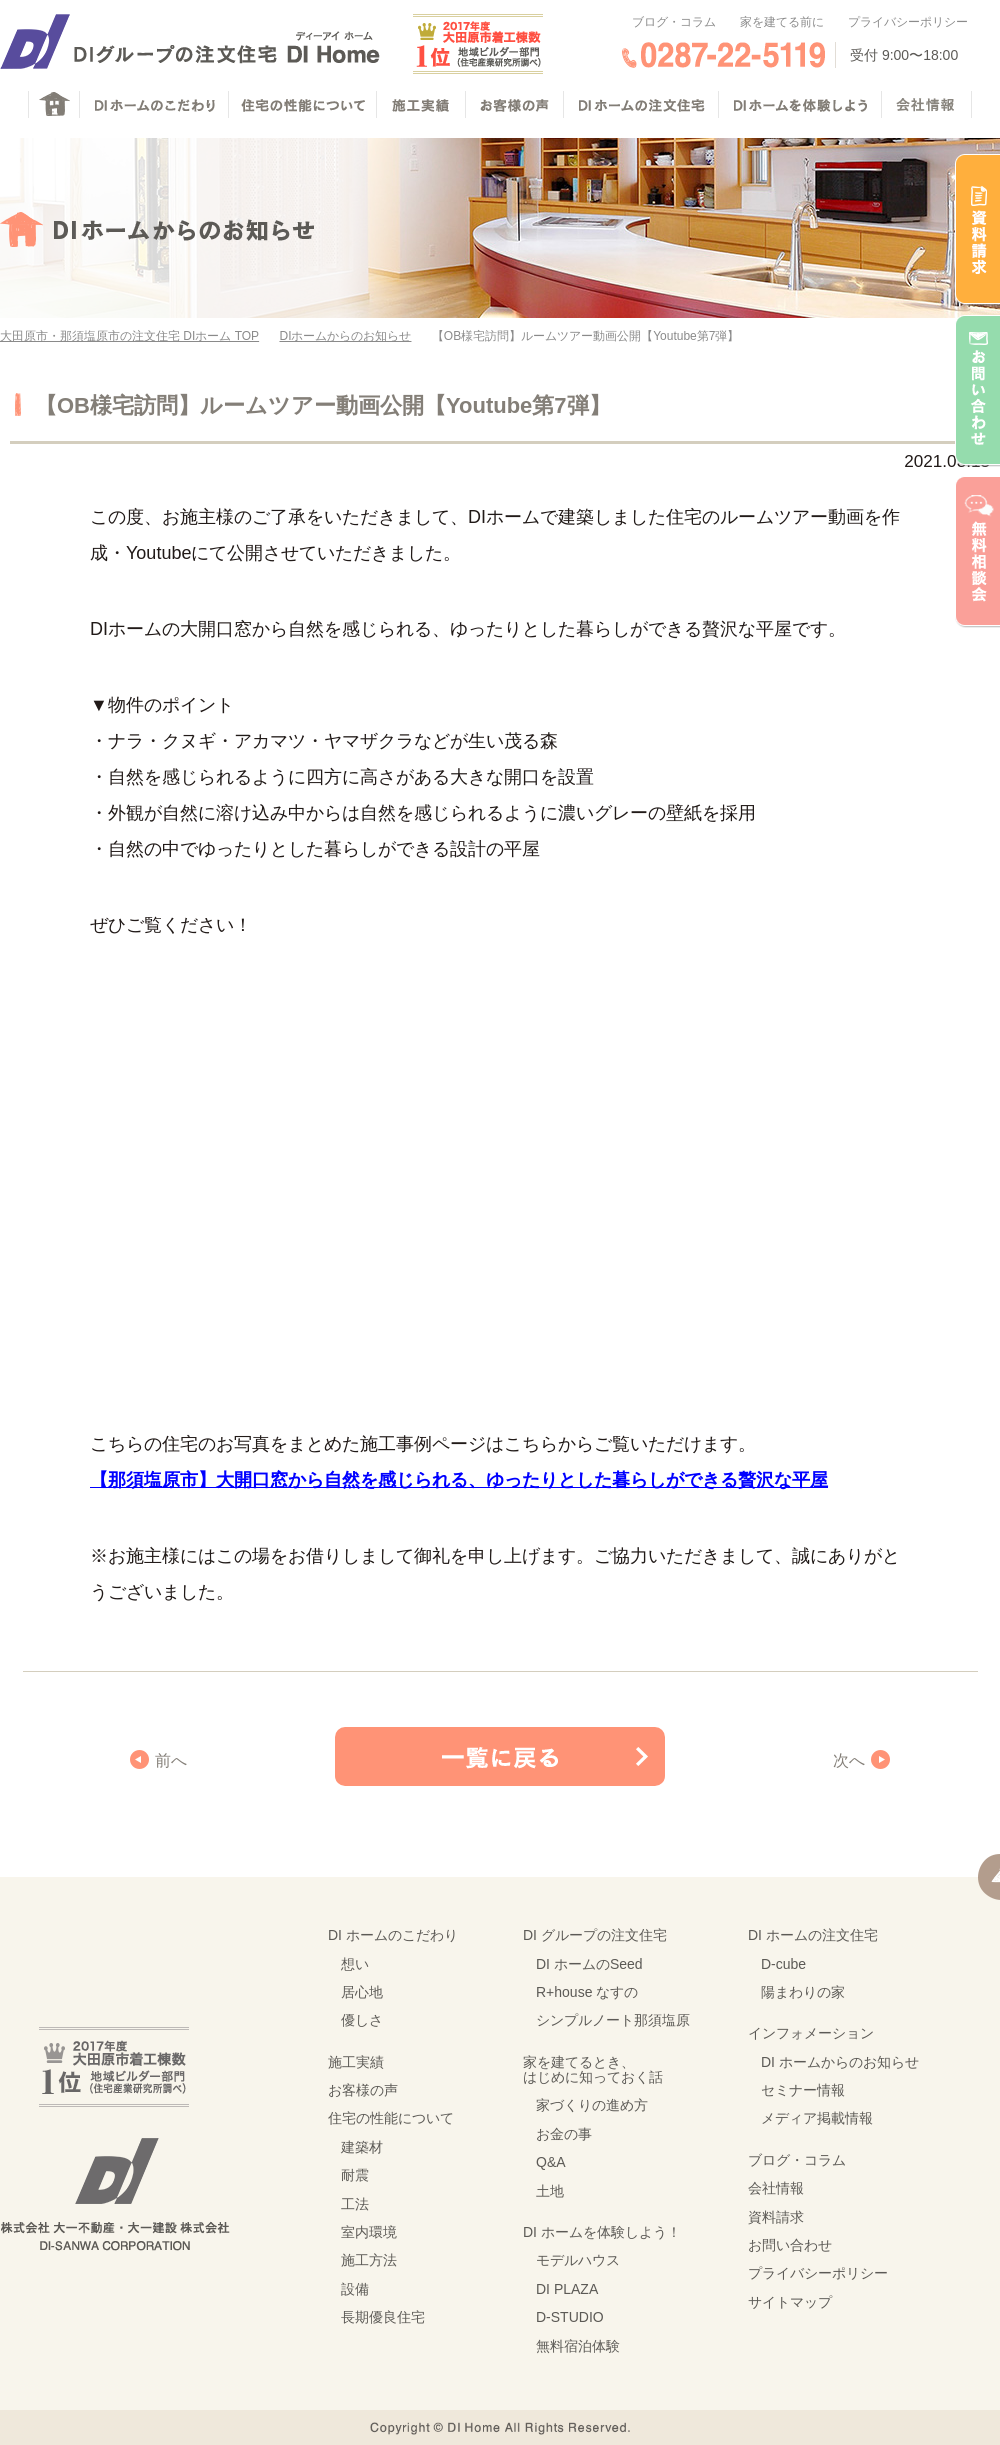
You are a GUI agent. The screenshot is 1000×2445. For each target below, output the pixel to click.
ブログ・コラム (674, 22)
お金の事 (564, 2134)
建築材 (362, 2147)
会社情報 (776, 2188)
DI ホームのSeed (589, 1964)
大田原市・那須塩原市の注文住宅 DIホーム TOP (129, 336)
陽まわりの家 (803, 1992)
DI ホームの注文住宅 (813, 1935)
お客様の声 (363, 2090)
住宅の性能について (391, 2118)
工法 (355, 2204)
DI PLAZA (567, 2289)
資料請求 (776, 2217)
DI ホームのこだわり (393, 1935)
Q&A (551, 2162)
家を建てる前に (782, 22)
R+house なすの (587, 1992)
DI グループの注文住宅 (595, 1935)
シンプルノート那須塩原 (613, 2020)
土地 (550, 2191)
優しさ (362, 2020)
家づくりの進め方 (592, 2105)
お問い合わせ (790, 2245)
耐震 (355, 2175)
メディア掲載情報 (817, 2118)
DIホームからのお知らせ (345, 336)
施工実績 (356, 2062)
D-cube (783, 1964)
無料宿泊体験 (578, 2346)
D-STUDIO (570, 2317)
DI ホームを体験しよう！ (602, 2232)
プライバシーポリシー (908, 22)
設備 (355, 2289)
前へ (171, 1760)
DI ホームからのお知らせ (840, 2062)
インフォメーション (811, 2033)
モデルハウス (578, 2260)
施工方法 (369, 2260)
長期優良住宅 (383, 2317)
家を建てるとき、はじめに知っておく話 (593, 2069)
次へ (849, 1760)
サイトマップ (790, 2302)
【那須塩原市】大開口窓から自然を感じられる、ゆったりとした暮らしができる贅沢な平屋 (459, 1480)
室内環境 (369, 2232)
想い (355, 1964)
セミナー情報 (803, 2090)
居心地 (362, 1992)
